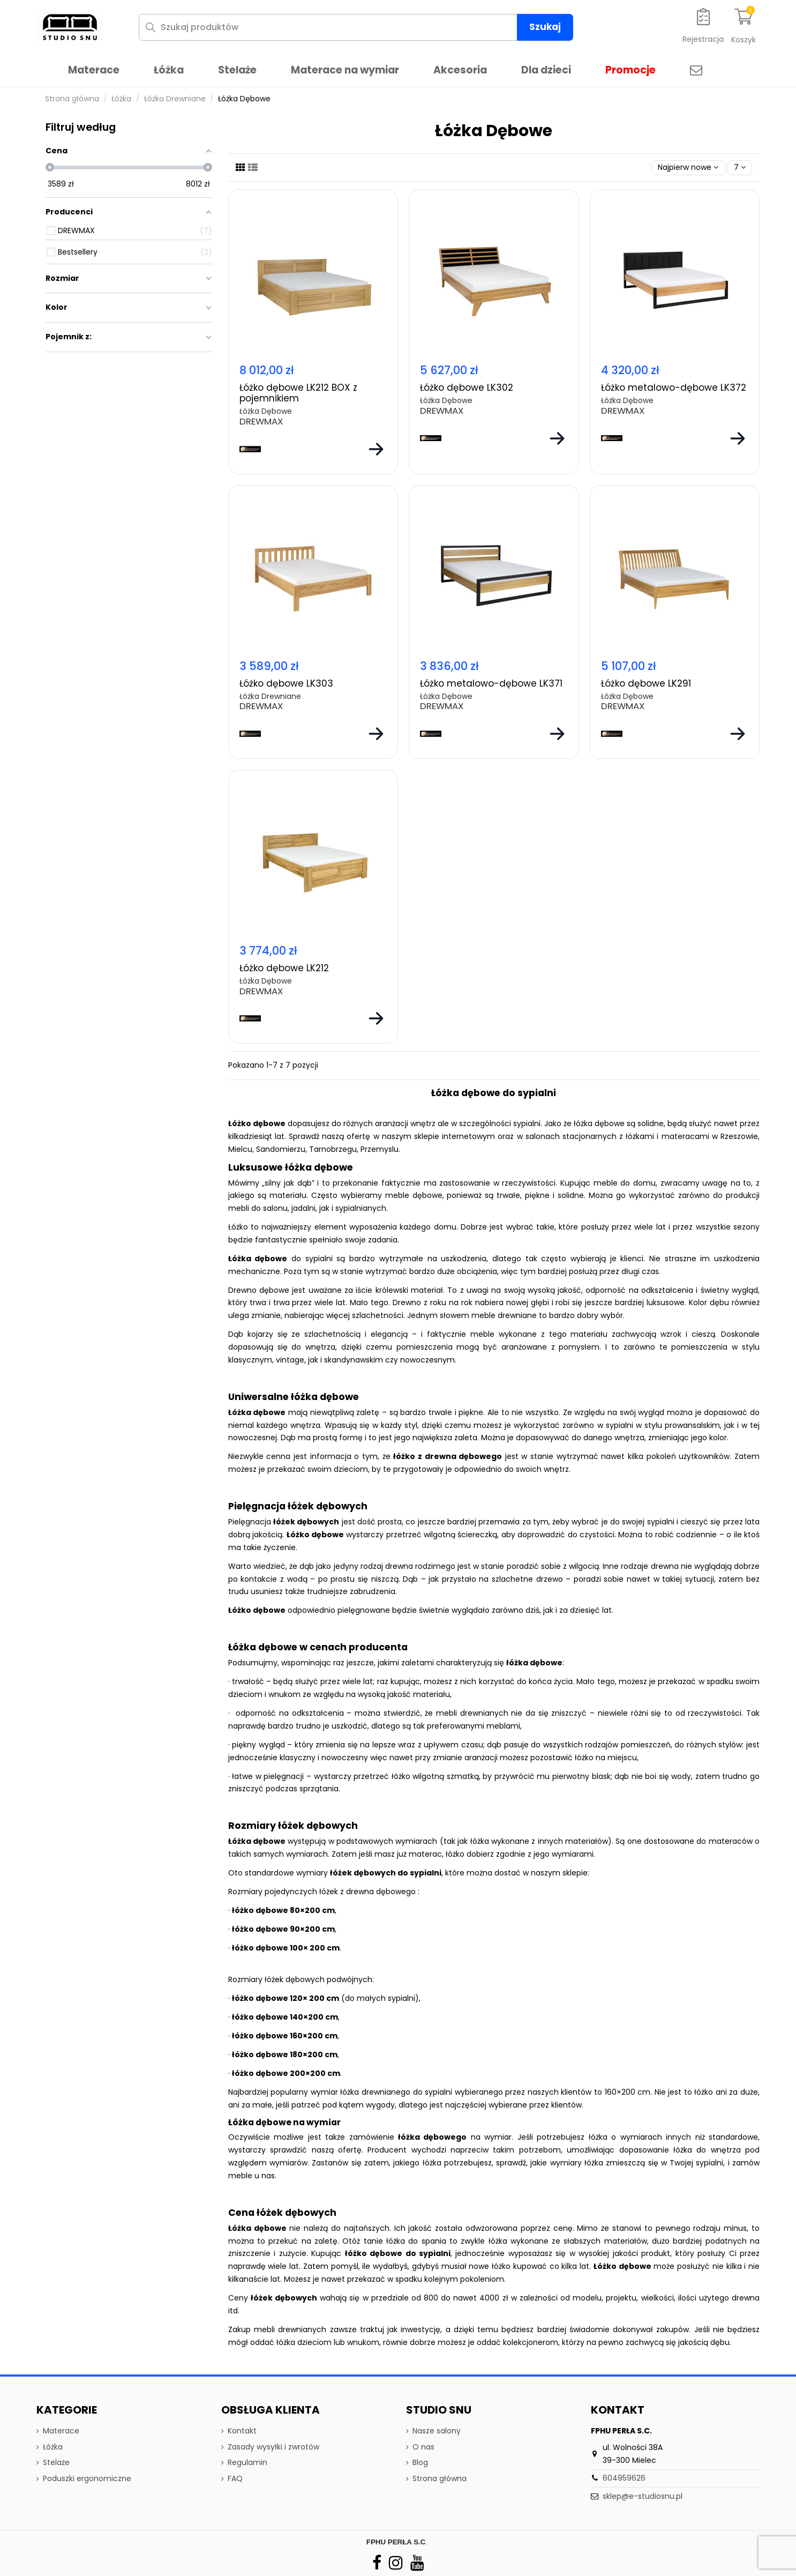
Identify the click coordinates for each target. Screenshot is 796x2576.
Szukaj (545, 26)
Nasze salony (436, 2430)
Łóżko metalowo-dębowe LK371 (491, 683)
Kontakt (242, 2430)
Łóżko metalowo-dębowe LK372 (673, 387)
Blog (420, 2462)
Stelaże (56, 2462)
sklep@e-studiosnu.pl (642, 2496)
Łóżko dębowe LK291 (646, 683)
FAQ (235, 2478)
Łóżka (53, 2446)
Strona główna (439, 2478)
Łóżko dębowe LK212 (284, 968)
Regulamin (247, 2462)
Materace (61, 2430)
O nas (423, 2446)
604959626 (624, 2478)
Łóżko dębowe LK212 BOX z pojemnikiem (298, 393)
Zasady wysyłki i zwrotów (273, 2446)
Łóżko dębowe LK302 (466, 387)
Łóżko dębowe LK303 (286, 683)
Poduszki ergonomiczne (87, 2478)
